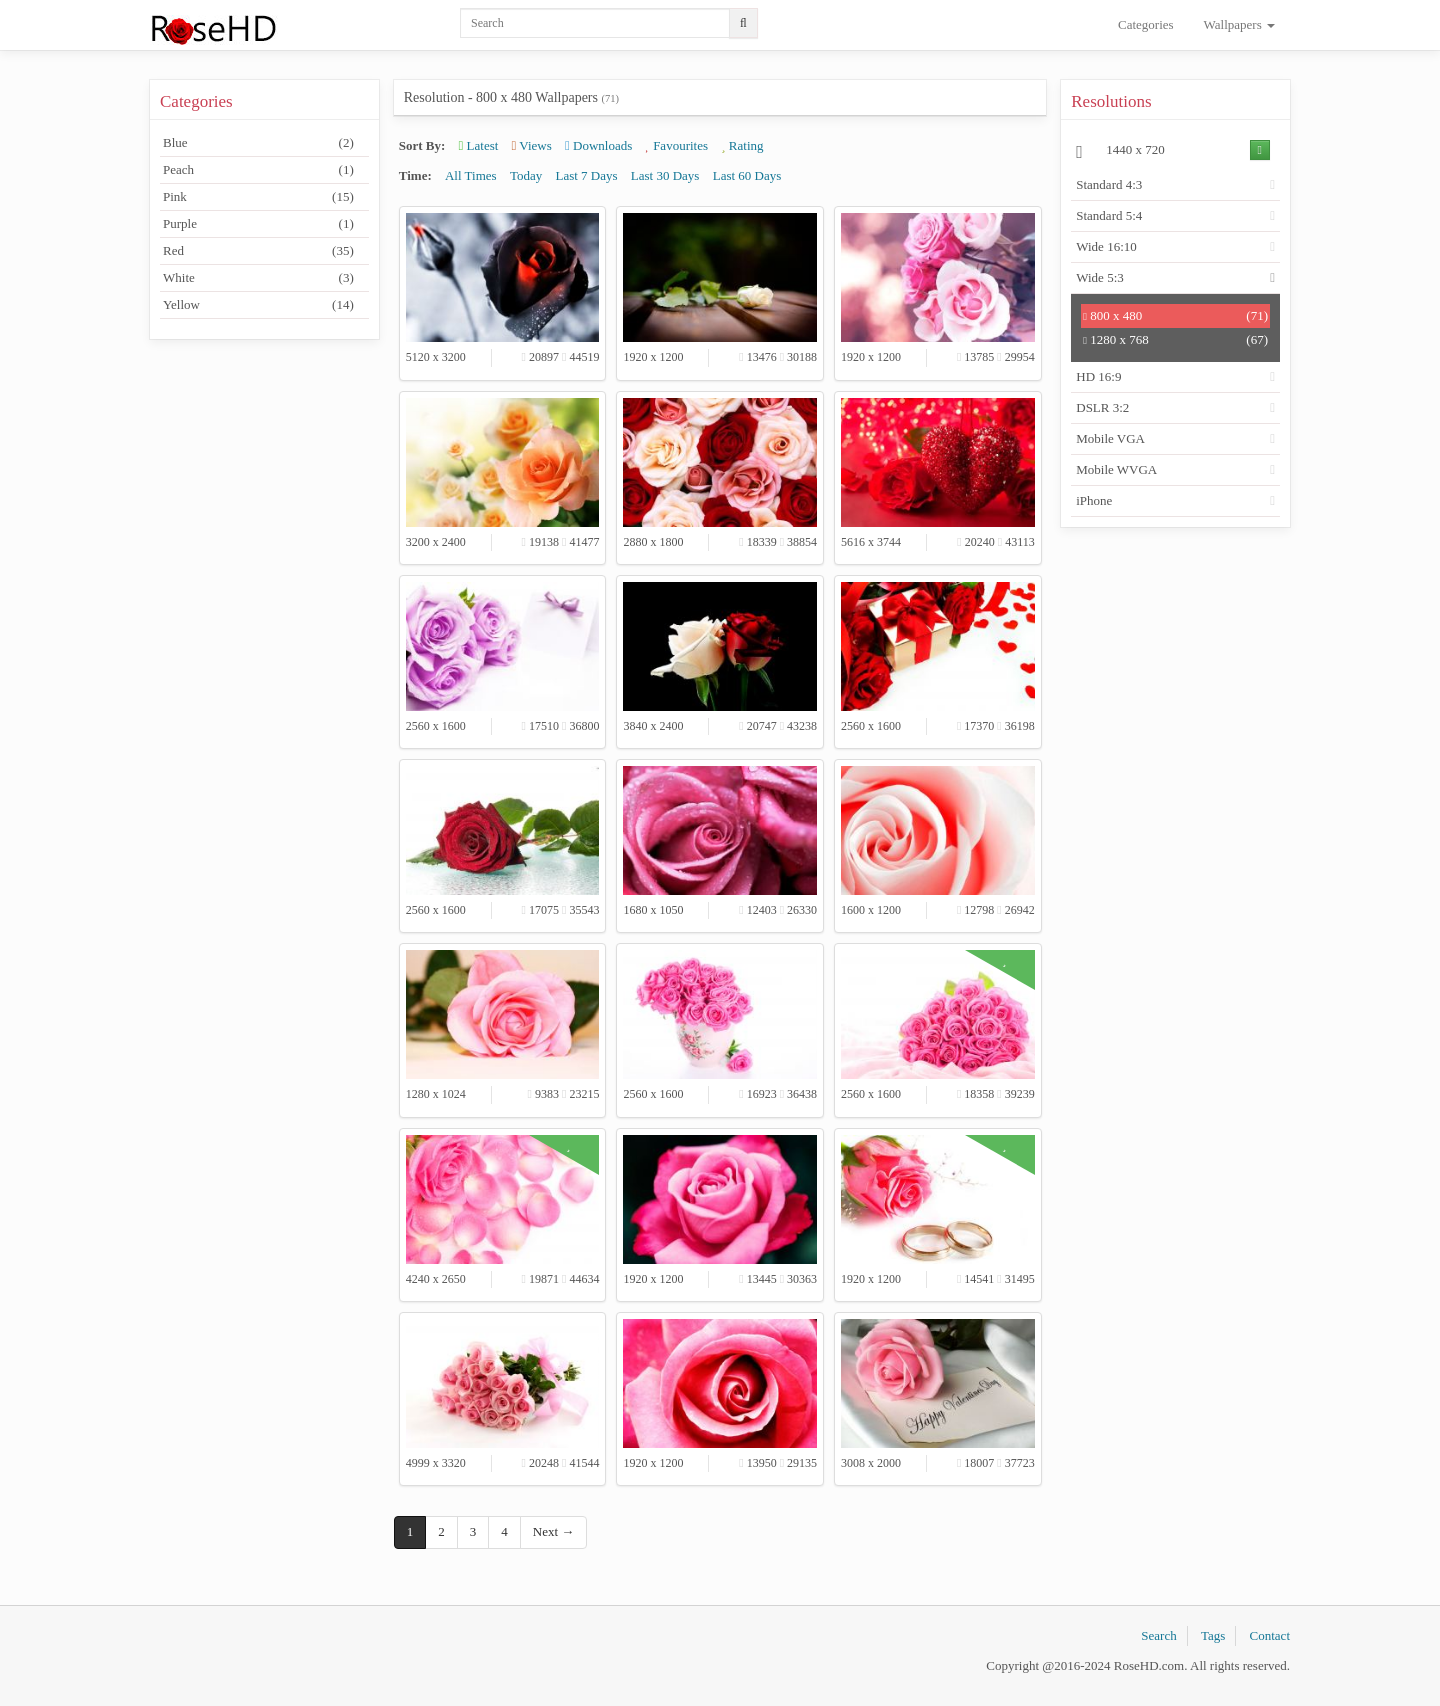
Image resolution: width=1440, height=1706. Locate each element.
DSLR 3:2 (1102, 407)
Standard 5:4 (1109, 215)
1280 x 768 (1175, 340)
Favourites (677, 145)
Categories (1146, 24)
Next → (554, 1531)
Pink (258, 197)
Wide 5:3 (1100, 277)
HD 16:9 (1098, 376)
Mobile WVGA (1116, 469)
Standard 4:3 (1109, 184)
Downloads (598, 145)
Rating (742, 145)
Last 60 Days (747, 175)
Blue (258, 143)
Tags (1213, 1635)
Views (532, 145)
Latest (479, 145)
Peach (258, 170)
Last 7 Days (586, 175)
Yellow (258, 305)
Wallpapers (1239, 24)
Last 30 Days (665, 175)
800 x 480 (1175, 316)
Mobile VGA (1110, 438)
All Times (471, 175)
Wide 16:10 (1106, 246)
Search (1158, 1635)
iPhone (1094, 500)
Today (526, 175)
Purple (258, 224)
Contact (1270, 1635)
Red (258, 251)
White (258, 278)
